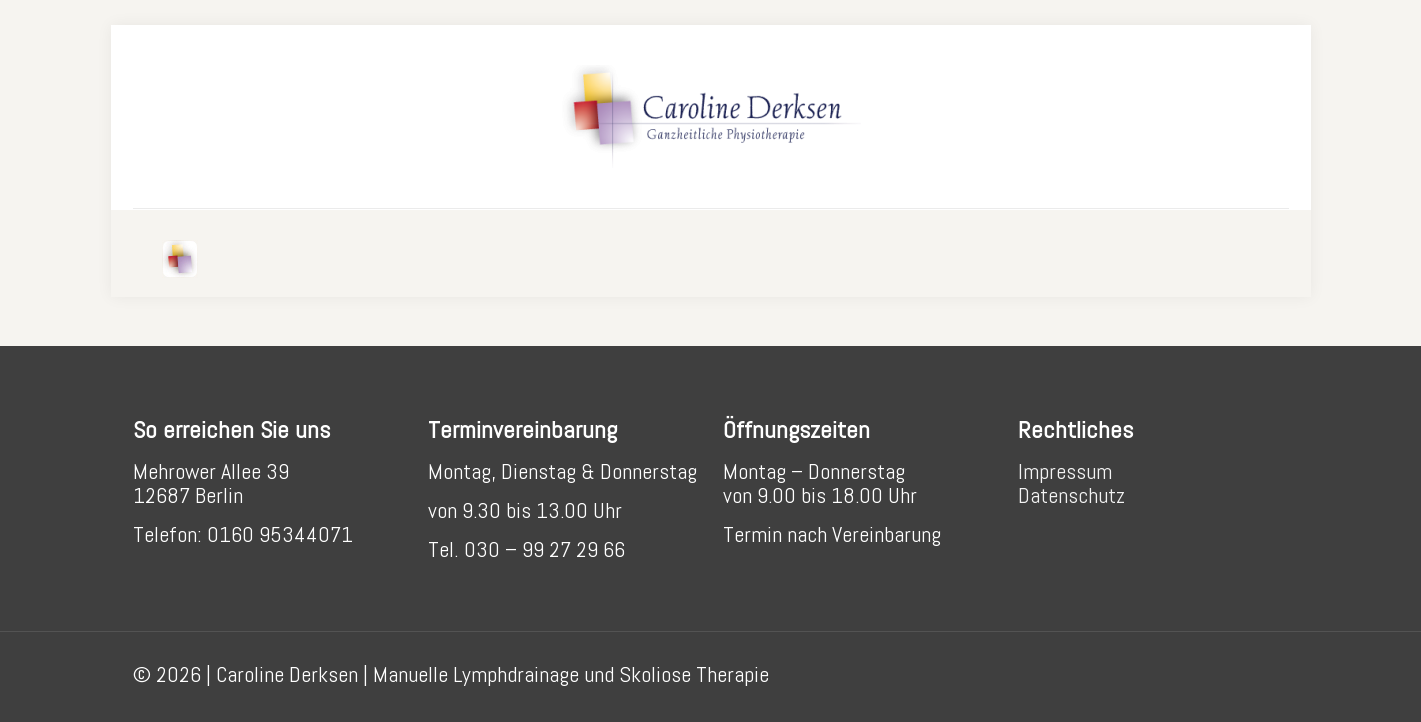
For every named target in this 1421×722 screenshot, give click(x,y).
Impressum (1065, 471)
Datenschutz (1071, 495)
